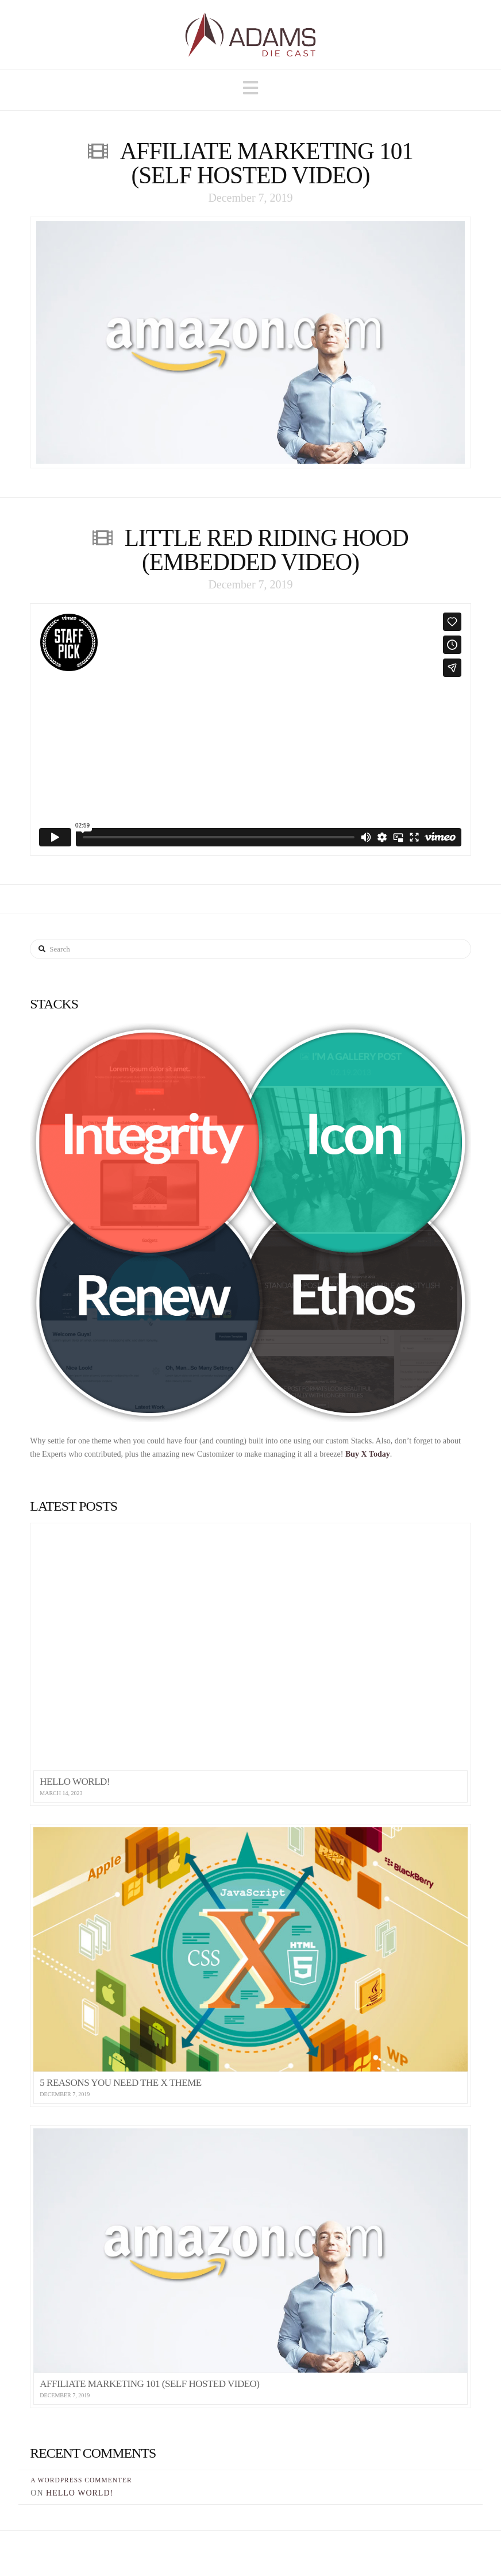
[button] (250, 88)
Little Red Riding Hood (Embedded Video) (266, 550)
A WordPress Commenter (81, 2480)
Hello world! (79, 2493)
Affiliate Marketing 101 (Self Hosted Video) (266, 163)
